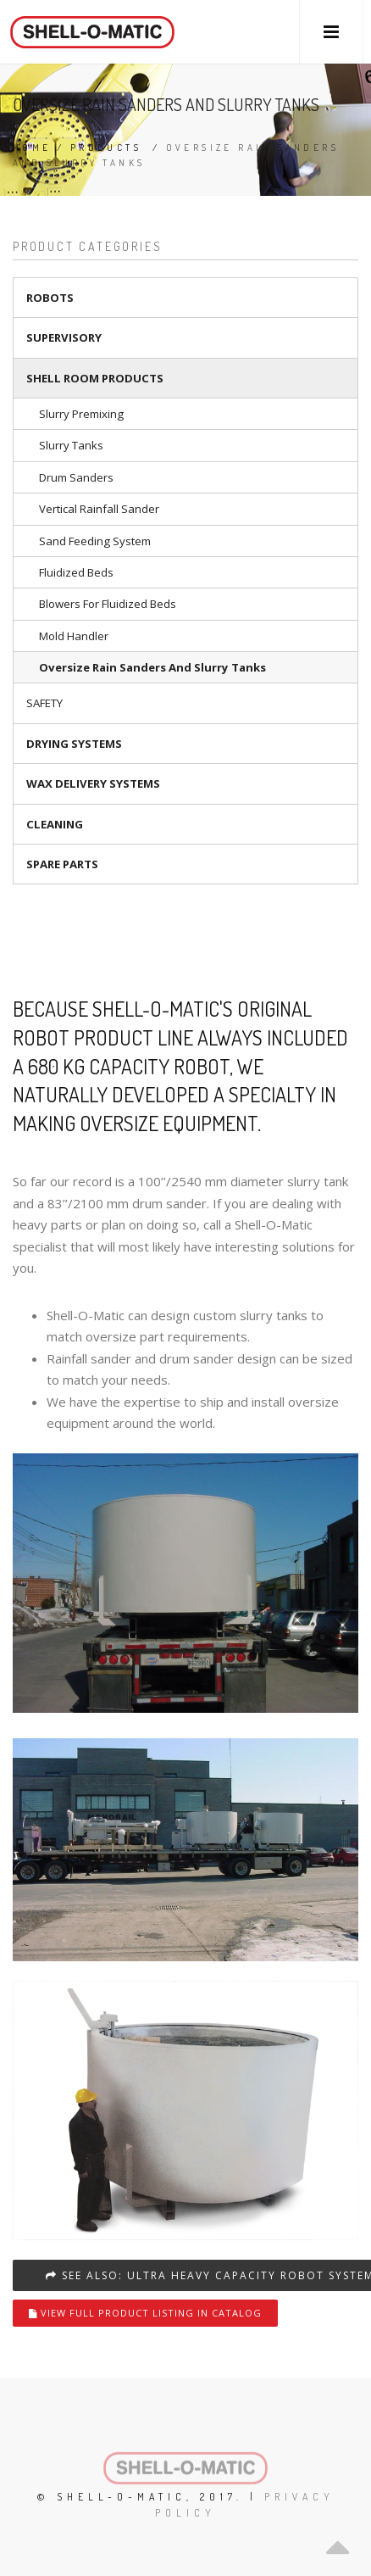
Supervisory (64, 337)
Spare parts (62, 864)
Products (105, 147)
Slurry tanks (71, 445)
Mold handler (73, 636)
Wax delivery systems (93, 783)
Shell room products (94, 378)
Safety (44, 703)
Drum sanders (76, 477)
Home (32, 147)
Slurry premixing (81, 413)
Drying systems (74, 743)
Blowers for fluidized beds (107, 603)
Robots (50, 297)
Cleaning (54, 824)
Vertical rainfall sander (99, 508)
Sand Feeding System (95, 541)
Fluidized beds (76, 572)
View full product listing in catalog (145, 2312)
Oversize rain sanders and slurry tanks (152, 667)
